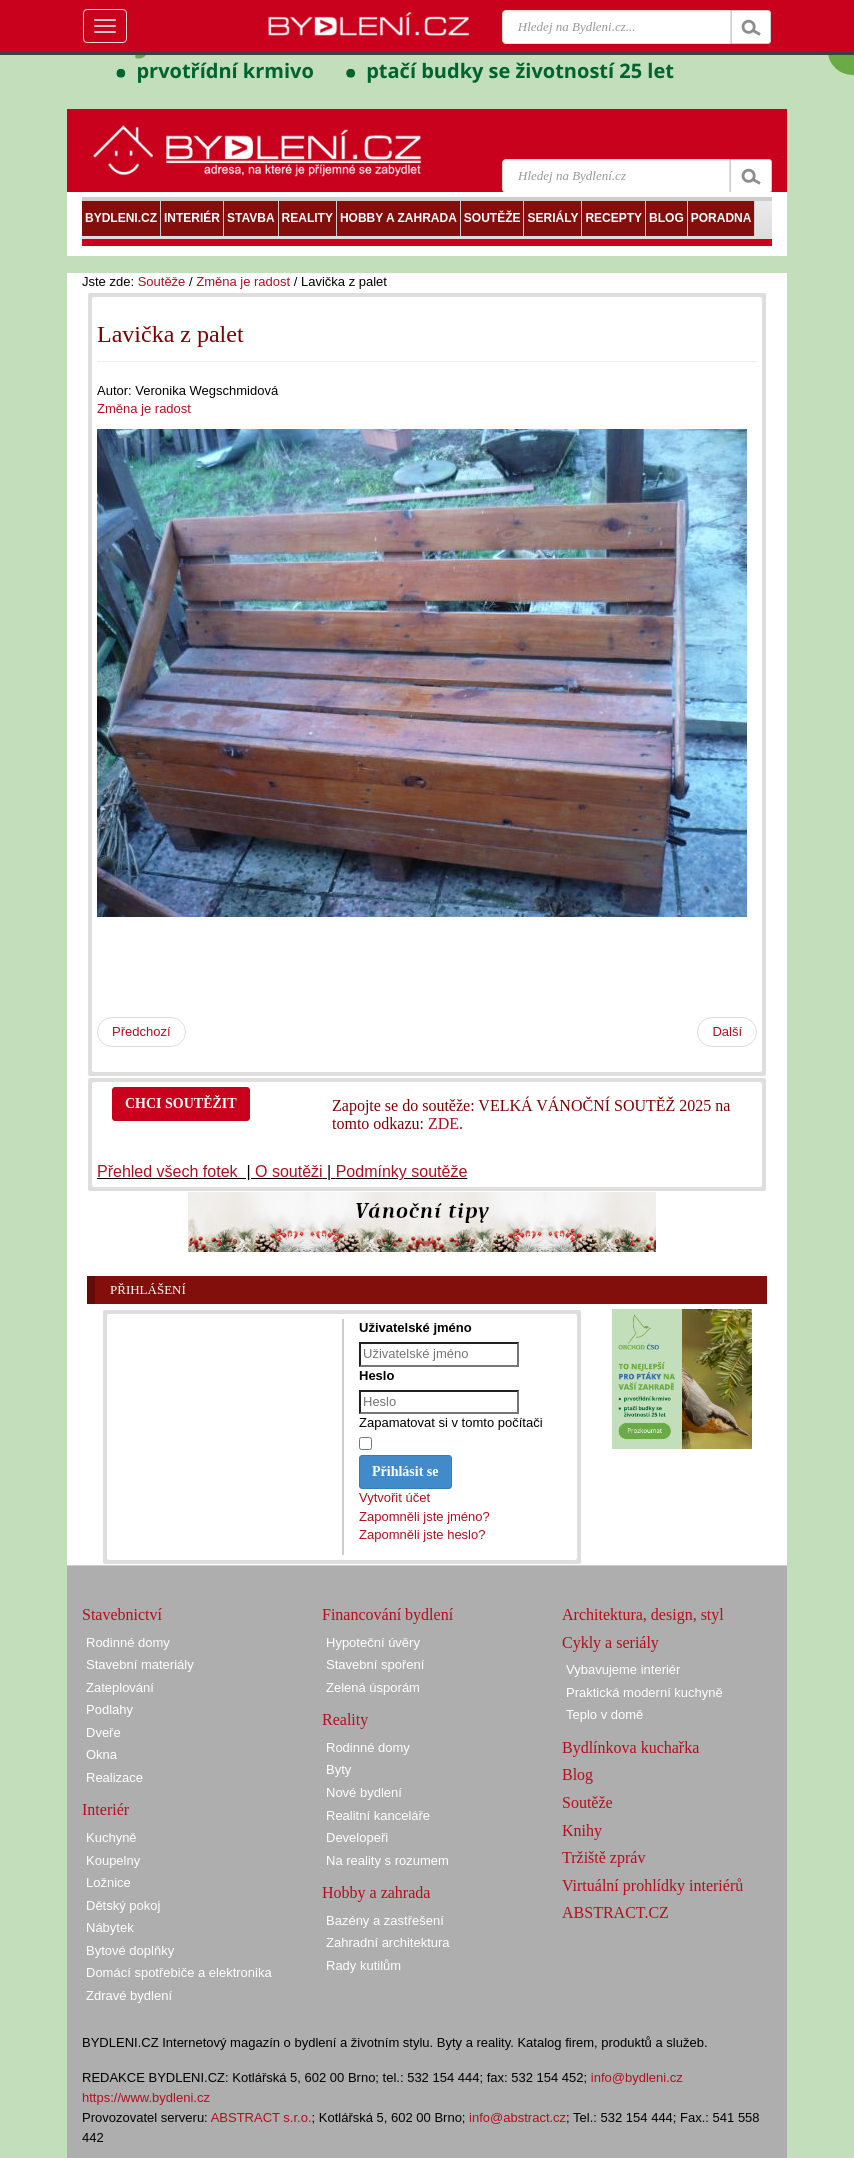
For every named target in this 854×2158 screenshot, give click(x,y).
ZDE (443, 1123)
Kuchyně (111, 1837)
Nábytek (110, 1927)
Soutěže (162, 281)
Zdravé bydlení (129, 1995)
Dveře (103, 1732)
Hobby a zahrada (376, 1892)
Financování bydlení (387, 1614)
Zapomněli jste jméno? (424, 1516)
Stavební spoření (375, 1664)
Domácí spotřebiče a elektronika (179, 1972)
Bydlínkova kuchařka (630, 1747)
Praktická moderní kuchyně (644, 1692)
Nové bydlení (364, 1792)
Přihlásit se (405, 1471)
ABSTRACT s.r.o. (261, 2117)
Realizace (114, 1777)
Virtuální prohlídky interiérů (652, 1885)
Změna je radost (243, 281)
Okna (101, 1754)
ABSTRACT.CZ (615, 1912)
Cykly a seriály (610, 1642)
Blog (577, 1774)
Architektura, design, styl (643, 1614)
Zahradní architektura (388, 1942)
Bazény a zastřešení (385, 1920)
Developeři (357, 1837)
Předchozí (141, 1031)
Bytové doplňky (130, 1950)
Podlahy (109, 1709)
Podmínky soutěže (402, 1171)
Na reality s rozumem (387, 1860)
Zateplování (120, 1687)
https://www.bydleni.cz (146, 2097)
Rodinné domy (128, 1642)
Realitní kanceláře (378, 1815)
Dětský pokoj (123, 1905)
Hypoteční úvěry (373, 1642)
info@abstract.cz (517, 2117)
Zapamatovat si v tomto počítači (451, 1422)
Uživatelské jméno (415, 1327)
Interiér (105, 1809)
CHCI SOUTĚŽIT (181, 1103)
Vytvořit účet (394, 1497)
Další (727, 1031)
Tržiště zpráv (603, 1857)
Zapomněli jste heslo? (422, 1534)
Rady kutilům (363, 1965)
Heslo (376, 1375)
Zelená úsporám (373, 1687)
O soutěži (289, 1171)
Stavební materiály (140, 1664)
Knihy (582, 1830)
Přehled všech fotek (169, 1171)
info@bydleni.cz (637, 2077)
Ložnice (108, 1882)
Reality (345, 1719)
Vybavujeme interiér (623, 1669)
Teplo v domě (604, 1714)
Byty (338, 1769)
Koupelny (113, 1860)
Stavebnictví (122, 1614)
